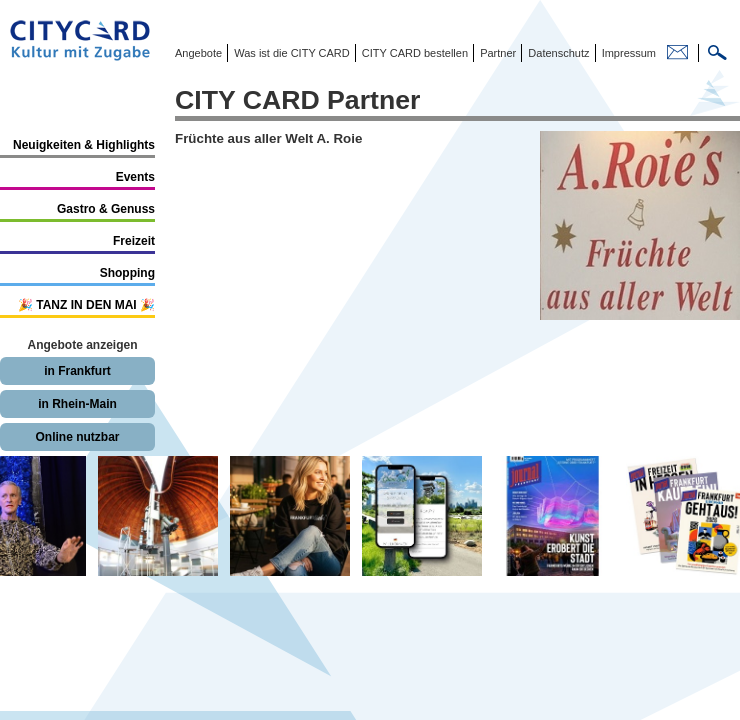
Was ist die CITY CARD (290, 53)
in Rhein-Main (77, 404)
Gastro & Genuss (106, 209)
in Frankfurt (77, 371)
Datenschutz (557, 53)
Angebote (198, 53)
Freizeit (134, 241)
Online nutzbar (78, 437)
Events (135, 177)
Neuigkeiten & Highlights (84, 145)
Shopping (127, 273)
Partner (496, 53)
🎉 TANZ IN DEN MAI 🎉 (86, 305)
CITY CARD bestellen (413, 53)
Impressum (627, 53)
